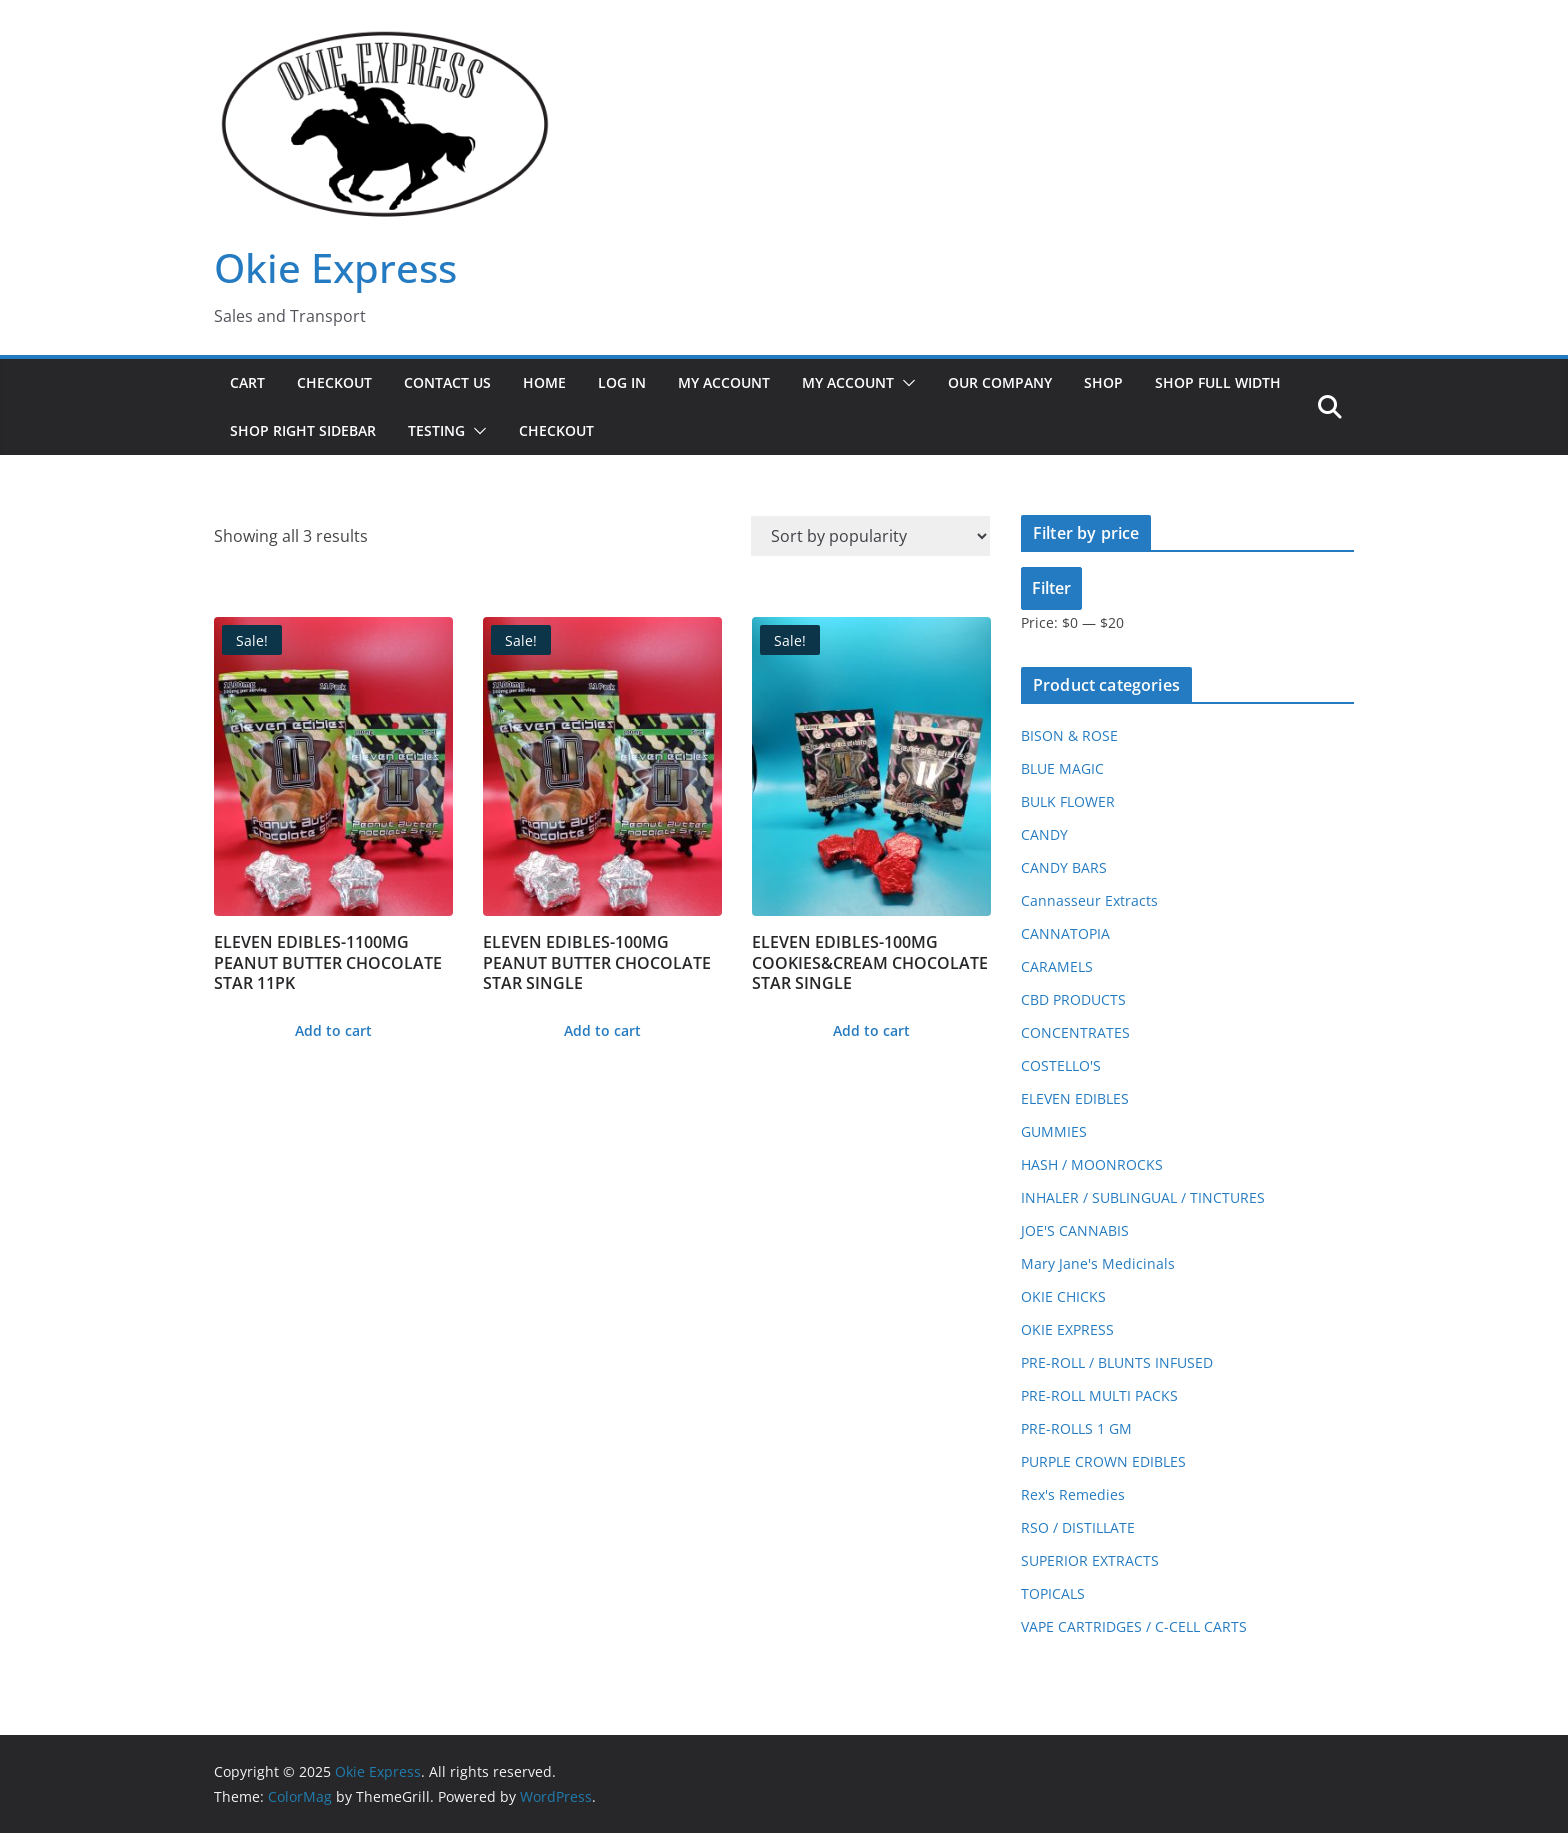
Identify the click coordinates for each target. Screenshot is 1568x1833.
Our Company (1000, 382)
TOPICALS (1053, 1593)
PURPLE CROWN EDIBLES (1103, 1461)
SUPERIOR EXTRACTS (1090, 1560)
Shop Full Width (1218, 382)
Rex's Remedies (1073, 1494)
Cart (247, 382)
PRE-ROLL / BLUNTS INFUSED (1117, 1362)
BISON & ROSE (1069, 735)
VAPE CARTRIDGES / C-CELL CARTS (1134, 1626)
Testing (436, 430)
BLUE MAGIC (1062, 768)
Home (544, 382)
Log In (622, 382)
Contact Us (447, 382)
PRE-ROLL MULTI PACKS (1099, 1395)
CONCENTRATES (1075, 1032)
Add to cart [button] (333, 1030)
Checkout (334, 382)
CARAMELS (1057, 966)
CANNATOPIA (1065, 933)
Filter (1051, 588)
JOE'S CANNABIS (1075, 1230)
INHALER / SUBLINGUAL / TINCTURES (1143, 1197)
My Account (724, 382)
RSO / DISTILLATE (1078, 1527)
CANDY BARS (1064, 867)
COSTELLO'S (1061, 1065)
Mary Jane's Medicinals (1098, 1263)
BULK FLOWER (1068, 801)
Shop (1103, 382)
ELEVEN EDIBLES (1075, 1098)
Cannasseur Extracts (1089, 900)
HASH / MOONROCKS (1092, 1164)
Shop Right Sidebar (303, 430)
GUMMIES (1054, 1131)
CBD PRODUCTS (1073, 999)
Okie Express (335, 267)
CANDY (1044, 834)
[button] (905, 383)
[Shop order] (870, 536)
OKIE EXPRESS (1067, 1329)
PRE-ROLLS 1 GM (1076, 1428)
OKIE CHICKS (1063, 1296)
